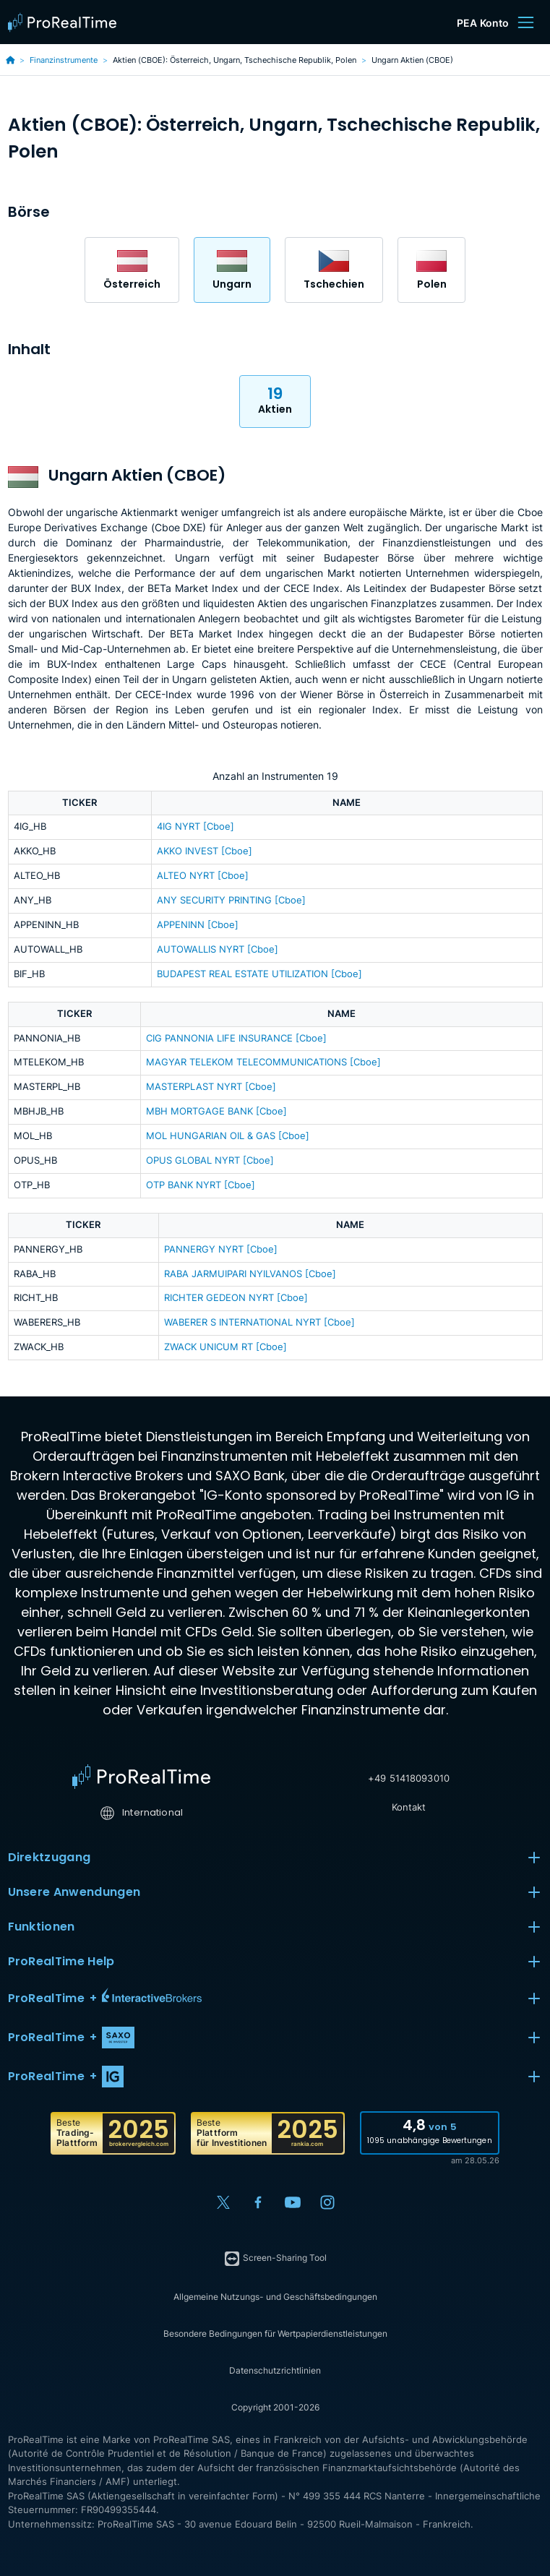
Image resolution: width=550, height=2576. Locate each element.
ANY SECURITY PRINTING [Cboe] (231, 900)
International (141, 1812)
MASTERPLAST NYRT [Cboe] (211, 1086)
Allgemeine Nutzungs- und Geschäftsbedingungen (275, 2296)
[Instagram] (327, 2202)
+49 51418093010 (409, 1778)
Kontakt (409, 1807)
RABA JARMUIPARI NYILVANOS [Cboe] (250, 1273)
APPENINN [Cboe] (198, 924)
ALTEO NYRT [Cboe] (203, 875)
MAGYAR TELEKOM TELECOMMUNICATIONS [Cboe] (263, 1062)
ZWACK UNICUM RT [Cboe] (225, 1346)
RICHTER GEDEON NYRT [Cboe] (236, 1297)
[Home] (141, 1776)
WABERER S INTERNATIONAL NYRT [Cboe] (259, 1322)
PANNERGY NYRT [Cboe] (221, 1249)
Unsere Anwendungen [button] (275, 1892)
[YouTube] (292, 2202)
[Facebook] (258, 2202)
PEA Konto (483, 23)
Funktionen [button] (275, 1927)
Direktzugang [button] (275, 1857)
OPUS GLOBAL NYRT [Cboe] (210, 1160)
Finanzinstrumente (64, 60)
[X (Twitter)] (223, 2202)
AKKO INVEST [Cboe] (204, 851)
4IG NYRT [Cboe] (195, 826)
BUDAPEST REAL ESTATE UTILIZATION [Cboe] (259, 974)
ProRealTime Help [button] (275, 1961)
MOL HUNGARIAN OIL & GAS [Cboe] (227, 1135)
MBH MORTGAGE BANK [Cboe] (216, 1111)
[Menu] (525, 22)
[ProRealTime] (66, 22)
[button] (275, 1998)
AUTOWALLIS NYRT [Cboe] (217, 949)
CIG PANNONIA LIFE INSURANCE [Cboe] (236, 1038)
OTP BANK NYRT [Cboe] (200, 1185)
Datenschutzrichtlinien (275, 2370)
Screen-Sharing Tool (275, 2258)
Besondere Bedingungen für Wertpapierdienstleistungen (275, 2333)
